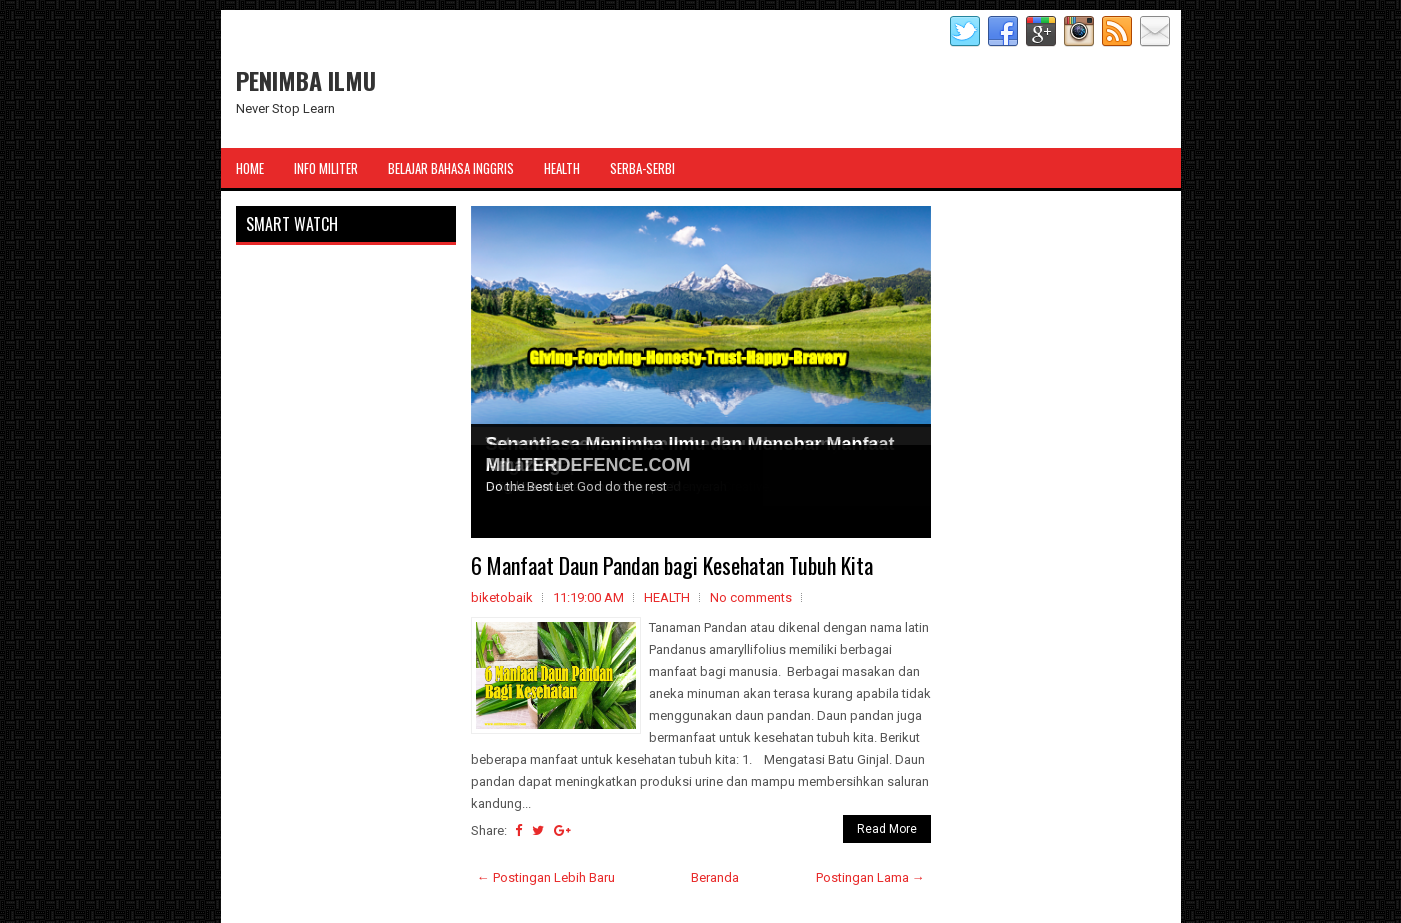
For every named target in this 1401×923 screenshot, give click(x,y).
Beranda (715, 877)
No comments (751, 597)
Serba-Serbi (642, 168)
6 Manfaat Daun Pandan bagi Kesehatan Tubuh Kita (672, 565)
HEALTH (667, 597)
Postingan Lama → (870, 877)
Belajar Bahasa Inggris (451, 168)
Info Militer (326, 168)
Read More (887, 829)
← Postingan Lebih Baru (546, 877)
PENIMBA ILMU (306, 80)
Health (562, 168)
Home (250, 168)
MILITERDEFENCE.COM (588, 465)
